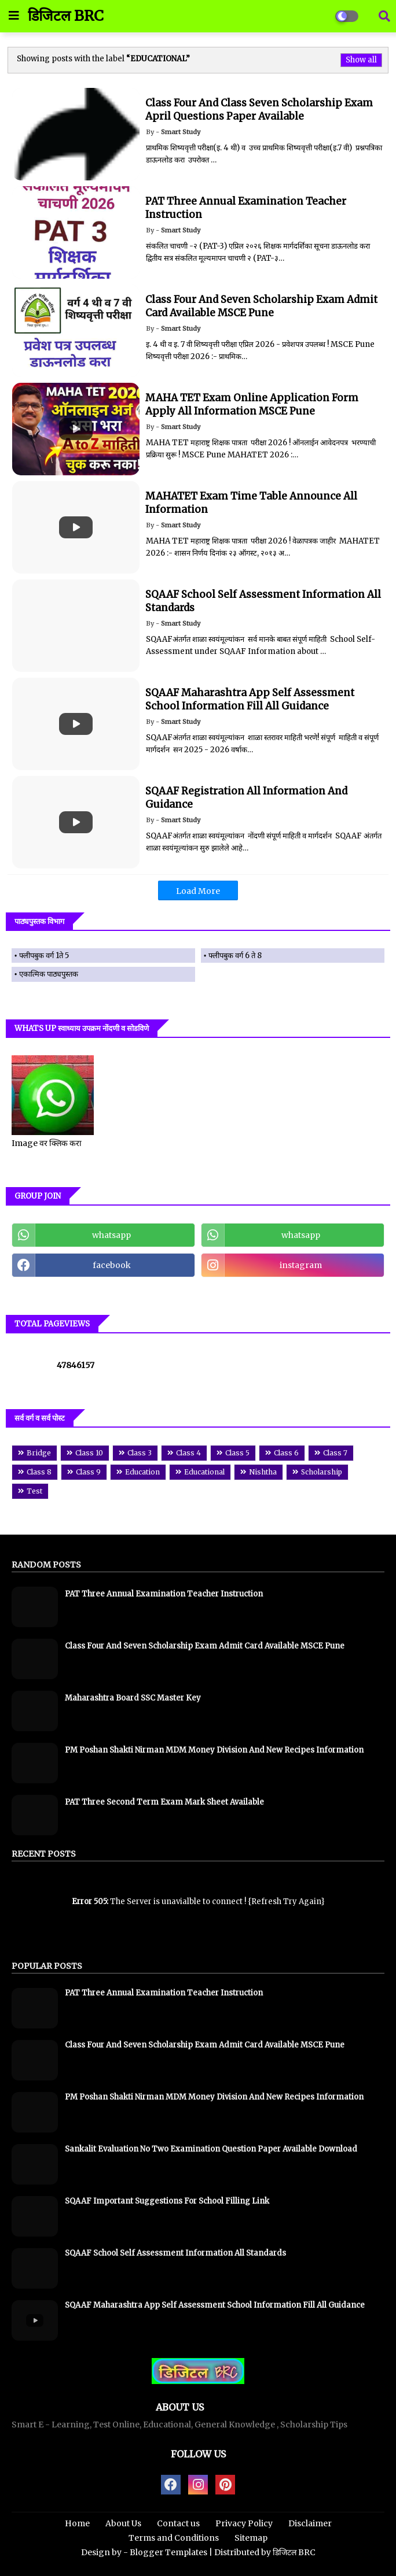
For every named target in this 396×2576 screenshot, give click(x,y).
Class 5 (237, 1452)
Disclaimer (310, 2523)
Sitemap (250, 2538)
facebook (112, 1265)
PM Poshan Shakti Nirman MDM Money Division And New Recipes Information (214, 1750)
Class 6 (286, 1452)
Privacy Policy (244, 2523)
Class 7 (335, 1452)
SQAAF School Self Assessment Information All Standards (175, 2253)
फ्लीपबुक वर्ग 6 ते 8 (235, 955)
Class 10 (89, 1452)
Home (77, 2523)
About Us (123, 2523)
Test (34, 1491)
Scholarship (321, 1472)
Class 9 (88, 1472)
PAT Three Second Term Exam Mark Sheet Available (164, 1802)
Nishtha (263, 1472)
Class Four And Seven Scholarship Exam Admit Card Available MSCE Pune (204, 1646)
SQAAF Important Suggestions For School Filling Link (167, 2201)
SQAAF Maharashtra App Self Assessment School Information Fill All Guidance (215, 2305)
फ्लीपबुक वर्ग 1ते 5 (44, 955)
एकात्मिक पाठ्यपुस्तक (48, 974)
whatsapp (111, 1235)
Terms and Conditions (174, 2538)
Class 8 (39, 1472)
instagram (301, 1265)
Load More (198, 891)
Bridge (39, 1452)
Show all (361, 60)
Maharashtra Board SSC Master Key (133, 1698)
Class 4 (188, 1452)
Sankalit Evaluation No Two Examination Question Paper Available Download (211, 2149)
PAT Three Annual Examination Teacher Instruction (164, 1594)
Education (142, 1472)
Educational (204, 1472)
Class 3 (139, 1452)
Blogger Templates (168, 2552)
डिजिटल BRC (66, 15)
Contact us (178, 2523)
